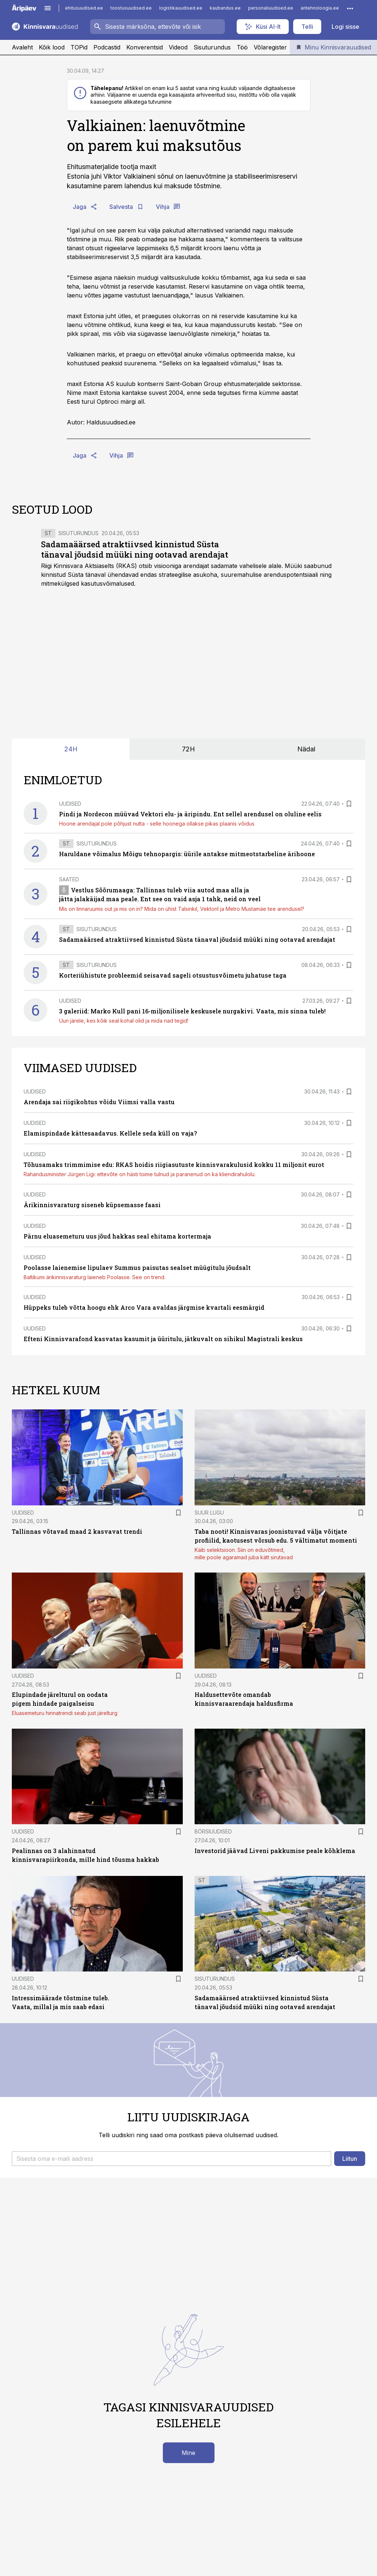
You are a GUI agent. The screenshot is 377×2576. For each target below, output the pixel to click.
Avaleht (22, 47)
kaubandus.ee (225, 8)
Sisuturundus (212, 47)
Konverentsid (144, 47)
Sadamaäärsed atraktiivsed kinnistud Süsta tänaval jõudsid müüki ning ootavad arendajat (134, 549)
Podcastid (106, 47)
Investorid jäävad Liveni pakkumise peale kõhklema (275, 1850)
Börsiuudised (213, 1831)
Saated (69, 879)
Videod (178, 47)
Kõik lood (52, 47)
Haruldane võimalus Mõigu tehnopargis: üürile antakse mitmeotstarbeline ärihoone (187, 854)
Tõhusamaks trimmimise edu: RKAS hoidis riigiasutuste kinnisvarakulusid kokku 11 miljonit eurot (174, 1164)
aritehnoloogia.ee (320, 8)
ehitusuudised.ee (84, 8)
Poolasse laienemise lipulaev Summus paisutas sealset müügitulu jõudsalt (137, 1267)
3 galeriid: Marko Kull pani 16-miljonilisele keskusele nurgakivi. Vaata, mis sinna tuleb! (192, 1011)
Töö (242, 47)
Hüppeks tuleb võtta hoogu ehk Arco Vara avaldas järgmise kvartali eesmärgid (144, 1307)
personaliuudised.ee (270, 8)
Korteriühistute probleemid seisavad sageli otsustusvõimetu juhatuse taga (173, 975)
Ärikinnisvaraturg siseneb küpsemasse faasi (92, 1205)
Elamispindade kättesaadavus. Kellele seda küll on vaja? (110, 1133)
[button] (171, 2158)
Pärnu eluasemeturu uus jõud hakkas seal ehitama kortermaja (117, 1236)
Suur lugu (209, 1512)
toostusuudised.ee (131, 8)
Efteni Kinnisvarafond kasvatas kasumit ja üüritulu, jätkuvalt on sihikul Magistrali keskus (163, 1339)
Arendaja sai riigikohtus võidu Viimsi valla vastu (99, 1102)
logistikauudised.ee (180, 8)
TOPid (79, 47)
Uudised (70, 803)
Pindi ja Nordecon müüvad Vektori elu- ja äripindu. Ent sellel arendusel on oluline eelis (190, 814)
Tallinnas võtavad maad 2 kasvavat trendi (77, 1531)
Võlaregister (270, 47)
